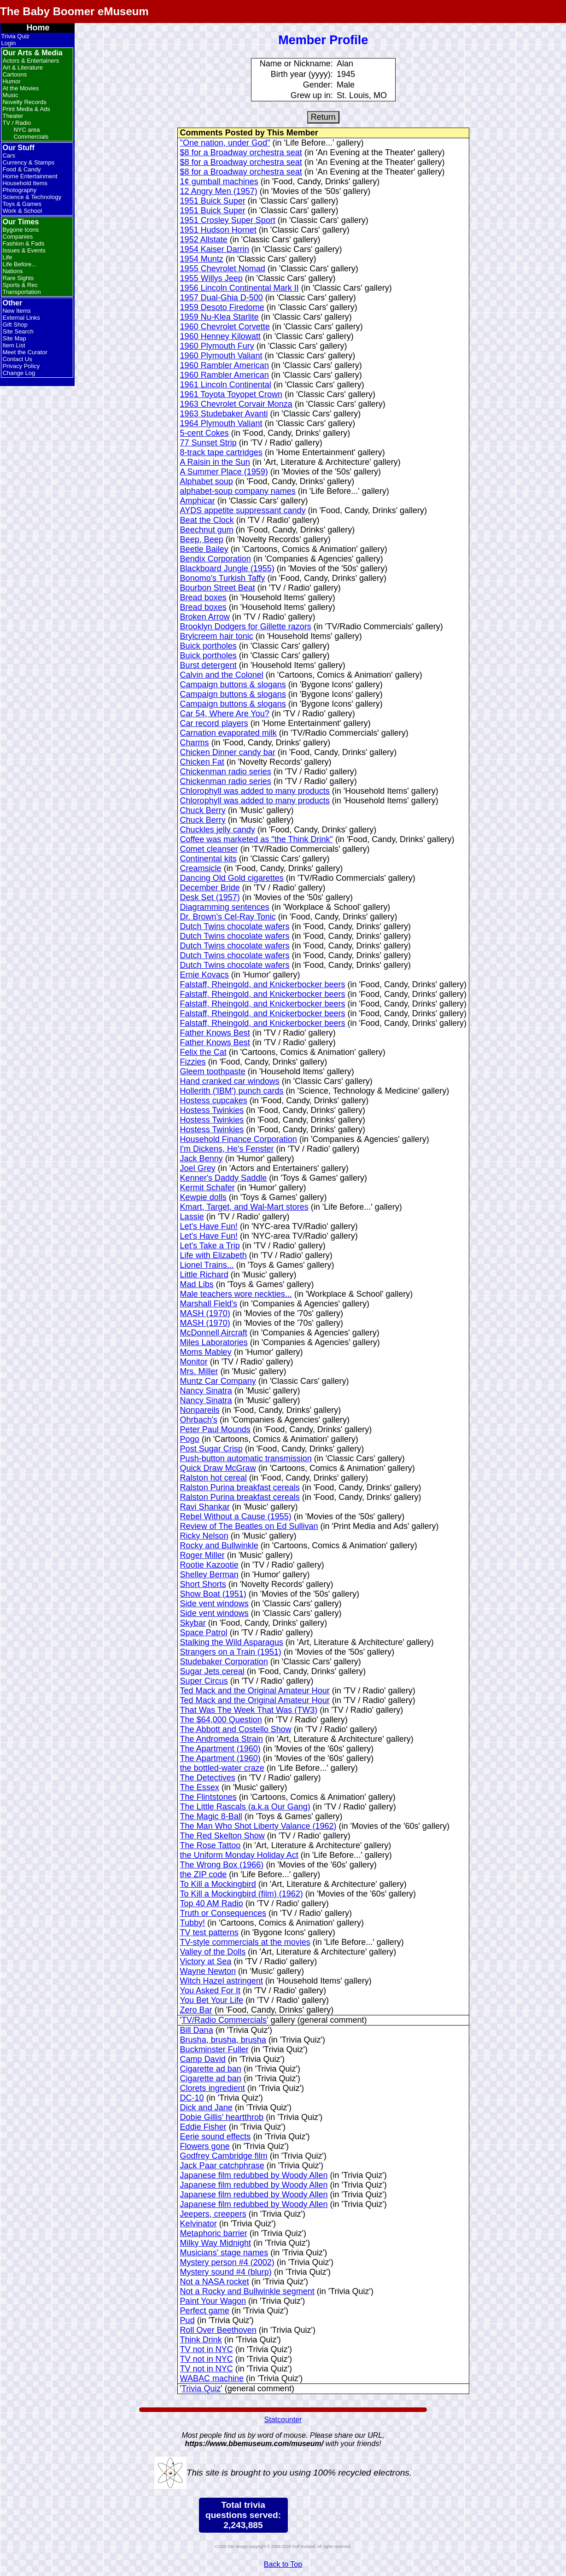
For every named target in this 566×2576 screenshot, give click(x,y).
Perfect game (204, 2310)
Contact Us (17, 359)
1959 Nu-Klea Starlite (219, 317)
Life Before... (19, 264)
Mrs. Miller (199, 1371)
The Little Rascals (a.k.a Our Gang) (245, 1806)
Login (8, 43)
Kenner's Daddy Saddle (223, 1178)
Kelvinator (198, 2223)
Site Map (14, 338)
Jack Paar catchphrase (222, 2165)
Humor (11, 81)
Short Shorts (203, 1584)
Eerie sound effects (215, 2136)
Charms (194, 742)
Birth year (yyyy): (302, 74)
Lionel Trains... (207, 1265)
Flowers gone (205, 2146)
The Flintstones (208, 1797)
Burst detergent (208, 665)
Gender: (318, 84)
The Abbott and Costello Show (236, 1729)
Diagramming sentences (224, 907)
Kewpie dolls (203, 1197)
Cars (8, 155)
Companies (17, 236)
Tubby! (192, 1922)
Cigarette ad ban (210, 2068)
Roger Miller (202, 1555)
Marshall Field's (208, 1303)
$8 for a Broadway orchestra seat (241, 152)
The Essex (199, 1787)
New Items (16, 310)
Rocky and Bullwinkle (219, 1545)
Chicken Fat (202, 762)
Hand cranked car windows (230, 1081)
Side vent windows (214, 1603)
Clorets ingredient (212, 2088)
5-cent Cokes (204, 433)
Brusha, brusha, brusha (223, 2039)
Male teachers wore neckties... (236, 1294)
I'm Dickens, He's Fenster (227, 1148)
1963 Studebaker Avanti (224, 413)
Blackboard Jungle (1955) (227, 568)
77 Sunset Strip (208, 442)
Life (7, 257)
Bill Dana (196, 2030)
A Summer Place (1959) (224, 471)
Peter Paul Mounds (215, 1429)
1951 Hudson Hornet (218, 229)
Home (37, 27)
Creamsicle (201, 868)
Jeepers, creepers (213, 2214)
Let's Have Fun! (209, 1226)
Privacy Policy (21, 366)
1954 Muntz (201, 258)
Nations (12, 271)
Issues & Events (23, 250)
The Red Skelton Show (222, 1835)
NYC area (26, 129)
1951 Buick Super (212, 200)
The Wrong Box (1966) (222, 1864)
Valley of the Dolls (213, 1951)
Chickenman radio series (225, 771)
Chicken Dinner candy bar (227, 752)
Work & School (22, 210)
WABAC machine (212, 2378)
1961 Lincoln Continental (225, 384)
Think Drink (201, 2339)
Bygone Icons (20, 229)
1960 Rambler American (224, 365)
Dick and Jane (206, 2107)
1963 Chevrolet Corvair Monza (236, 404)
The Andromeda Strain (221, 1739)
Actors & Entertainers (30, 60)
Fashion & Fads (23, 243)
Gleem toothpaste (212, 1071)
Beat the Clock (207, 520)
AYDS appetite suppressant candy (243, 510)
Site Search (17, 331)
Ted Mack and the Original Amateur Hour (255, 1690)
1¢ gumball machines (219, 181)
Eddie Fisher (203, 2126)
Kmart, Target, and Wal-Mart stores (244, 1207)
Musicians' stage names (224, 2252)
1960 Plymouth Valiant (221, 355)
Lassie (192, 1216)
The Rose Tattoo (210, 1845)
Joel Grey (198, 1168)
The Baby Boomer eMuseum (74, 11)
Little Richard (204, 1274)
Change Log (18, 372)
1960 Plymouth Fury (217, 346)
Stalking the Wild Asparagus (231, 1642)
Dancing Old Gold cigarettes (232, 878)
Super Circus (204, 1681)
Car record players (214, 723)
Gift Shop (14, 324)
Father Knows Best (215, 1032)
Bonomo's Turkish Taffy (222, 578)
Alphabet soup (206, 481)
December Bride (210, 887)
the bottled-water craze (222, 1768)
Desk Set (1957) (210, 897)
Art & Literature (22, 67)
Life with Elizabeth (213, 1255)
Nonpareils (200, 1410)
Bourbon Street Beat (217, 587)
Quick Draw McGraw (218, 1468)
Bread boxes (203, 597)
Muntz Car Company (218, 1381)
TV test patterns (209, 1932)
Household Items (24, 183)
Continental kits (208, 858)
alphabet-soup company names (238, 491)
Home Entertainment (29, 176)
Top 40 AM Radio (211, 1903)
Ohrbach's (198, 1419)
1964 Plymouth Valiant (221, 423)
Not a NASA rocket (214, 2281)
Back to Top (283, 2564)
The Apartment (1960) (220, 1748)
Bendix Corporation (215, 558)
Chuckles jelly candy (217, 829)
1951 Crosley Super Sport (227, 220)
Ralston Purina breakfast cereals (240, 1487)
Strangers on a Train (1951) (230, 1652)
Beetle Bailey (204, 549)
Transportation (21, 291)
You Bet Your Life (211, 2000)
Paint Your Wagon (213, 2301)
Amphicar (197, 500)
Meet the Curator (24, 352)
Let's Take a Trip (210, 1245)
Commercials (30, 136)
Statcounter (283, 2420)
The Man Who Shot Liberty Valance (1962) (258, 1826)
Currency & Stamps (28, 162)
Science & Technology (31, 196)
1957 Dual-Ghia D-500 (221, 297)
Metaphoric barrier (213, 2233)
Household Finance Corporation (238, 1139)
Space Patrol (204, 1632)
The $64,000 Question (221, 1719)
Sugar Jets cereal (212, 1671)
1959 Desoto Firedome (222, 307)
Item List (13, 345)
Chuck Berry (203, 810)
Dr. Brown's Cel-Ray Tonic (228, 916)
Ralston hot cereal (213, 1477)
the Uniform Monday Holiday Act (239, 1855)
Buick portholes (208, 645)
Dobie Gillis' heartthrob (222, 2117)
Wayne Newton (208, 1971)
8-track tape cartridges (221, 452)
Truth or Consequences (223, 1913)
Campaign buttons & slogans (233, 684)
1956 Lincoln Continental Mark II (239, 288)
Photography (19, 190)
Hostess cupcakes (213, 1100)
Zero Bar (196, 2009)
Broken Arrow (205, 616)
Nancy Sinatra (206, 1390)
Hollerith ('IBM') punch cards (232, 1090)
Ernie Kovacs (204, 974)
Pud (187, 2320)
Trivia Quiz (15, 36)
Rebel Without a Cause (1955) (236, 1516)
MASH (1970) (205, 1313)
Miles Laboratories (214, 1342)
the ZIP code (203, 1874)
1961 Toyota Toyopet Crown (231, 394)
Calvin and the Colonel (221, 674)
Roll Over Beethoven (218, 2330)
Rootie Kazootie (209, 1564)
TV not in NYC (206, 2349)
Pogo (189, 1439)
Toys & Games (21, 203)
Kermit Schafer (207, 1187)
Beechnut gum (206, 529)
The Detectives (207, 1777)
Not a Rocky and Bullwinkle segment (247, 2291)
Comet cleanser (209, 849)
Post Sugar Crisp (211, 1448)
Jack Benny (201, 1158)
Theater (12, 115)
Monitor (194, 1361)
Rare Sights (18, 278)
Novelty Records (24, 102)
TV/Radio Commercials (224, 2020)
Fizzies (193, 1061)
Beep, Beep (201, 539)
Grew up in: (312, 95)
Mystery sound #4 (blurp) (226, 2272)
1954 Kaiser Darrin (214, 249)
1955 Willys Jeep (211, 278)
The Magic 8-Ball (211, 1816)
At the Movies (20, 88)
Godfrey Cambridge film (224, 2155)
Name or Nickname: (296, 63)
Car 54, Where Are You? (224, 713)
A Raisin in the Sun (215, 462)
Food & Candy (21, 169)
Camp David (203, 2059)
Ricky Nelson (204, 1535)
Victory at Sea (206, 1961)
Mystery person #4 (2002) (227, 2262)
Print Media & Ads (26, 108)
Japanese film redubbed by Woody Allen (254, 2175)
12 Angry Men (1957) (218, 191)
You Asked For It (210, 1990)
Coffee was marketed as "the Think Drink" (256, 839)
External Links (21, 317)
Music (10, 95)
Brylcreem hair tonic (216, 636)
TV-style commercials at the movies (245, 1942)
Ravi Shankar (205, 1506)
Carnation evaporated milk (228, 733)
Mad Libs (197, 1284)
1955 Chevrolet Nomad (222, 268)
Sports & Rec (20, 284)
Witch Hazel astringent (221, 1980)
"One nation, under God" (225, 142)
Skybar (193, 1623)
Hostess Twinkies (212, 1110)
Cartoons (14, 74)
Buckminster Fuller (214, 2049)
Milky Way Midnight (215, 2243)
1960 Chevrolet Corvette (225, 326)
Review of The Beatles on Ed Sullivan (249, 1526)
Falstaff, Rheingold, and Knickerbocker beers (262, 984)
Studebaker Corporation (224, 1661)
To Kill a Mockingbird (218, 1884)
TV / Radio (16, 122)
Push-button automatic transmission (246, 1458)
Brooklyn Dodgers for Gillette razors (245, 626)
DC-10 (192, 2097)
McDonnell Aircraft (213, 1332)
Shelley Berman (209, 1574)
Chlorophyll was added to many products (255, 791)
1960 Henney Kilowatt (220, 336)
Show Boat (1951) (213, 1593)
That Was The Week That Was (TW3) (249, 1710)
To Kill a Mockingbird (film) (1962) (241, 1893)
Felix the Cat (203, 1052)
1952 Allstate (204, 239)
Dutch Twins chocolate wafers (235, 926)
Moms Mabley (206, 1352)
